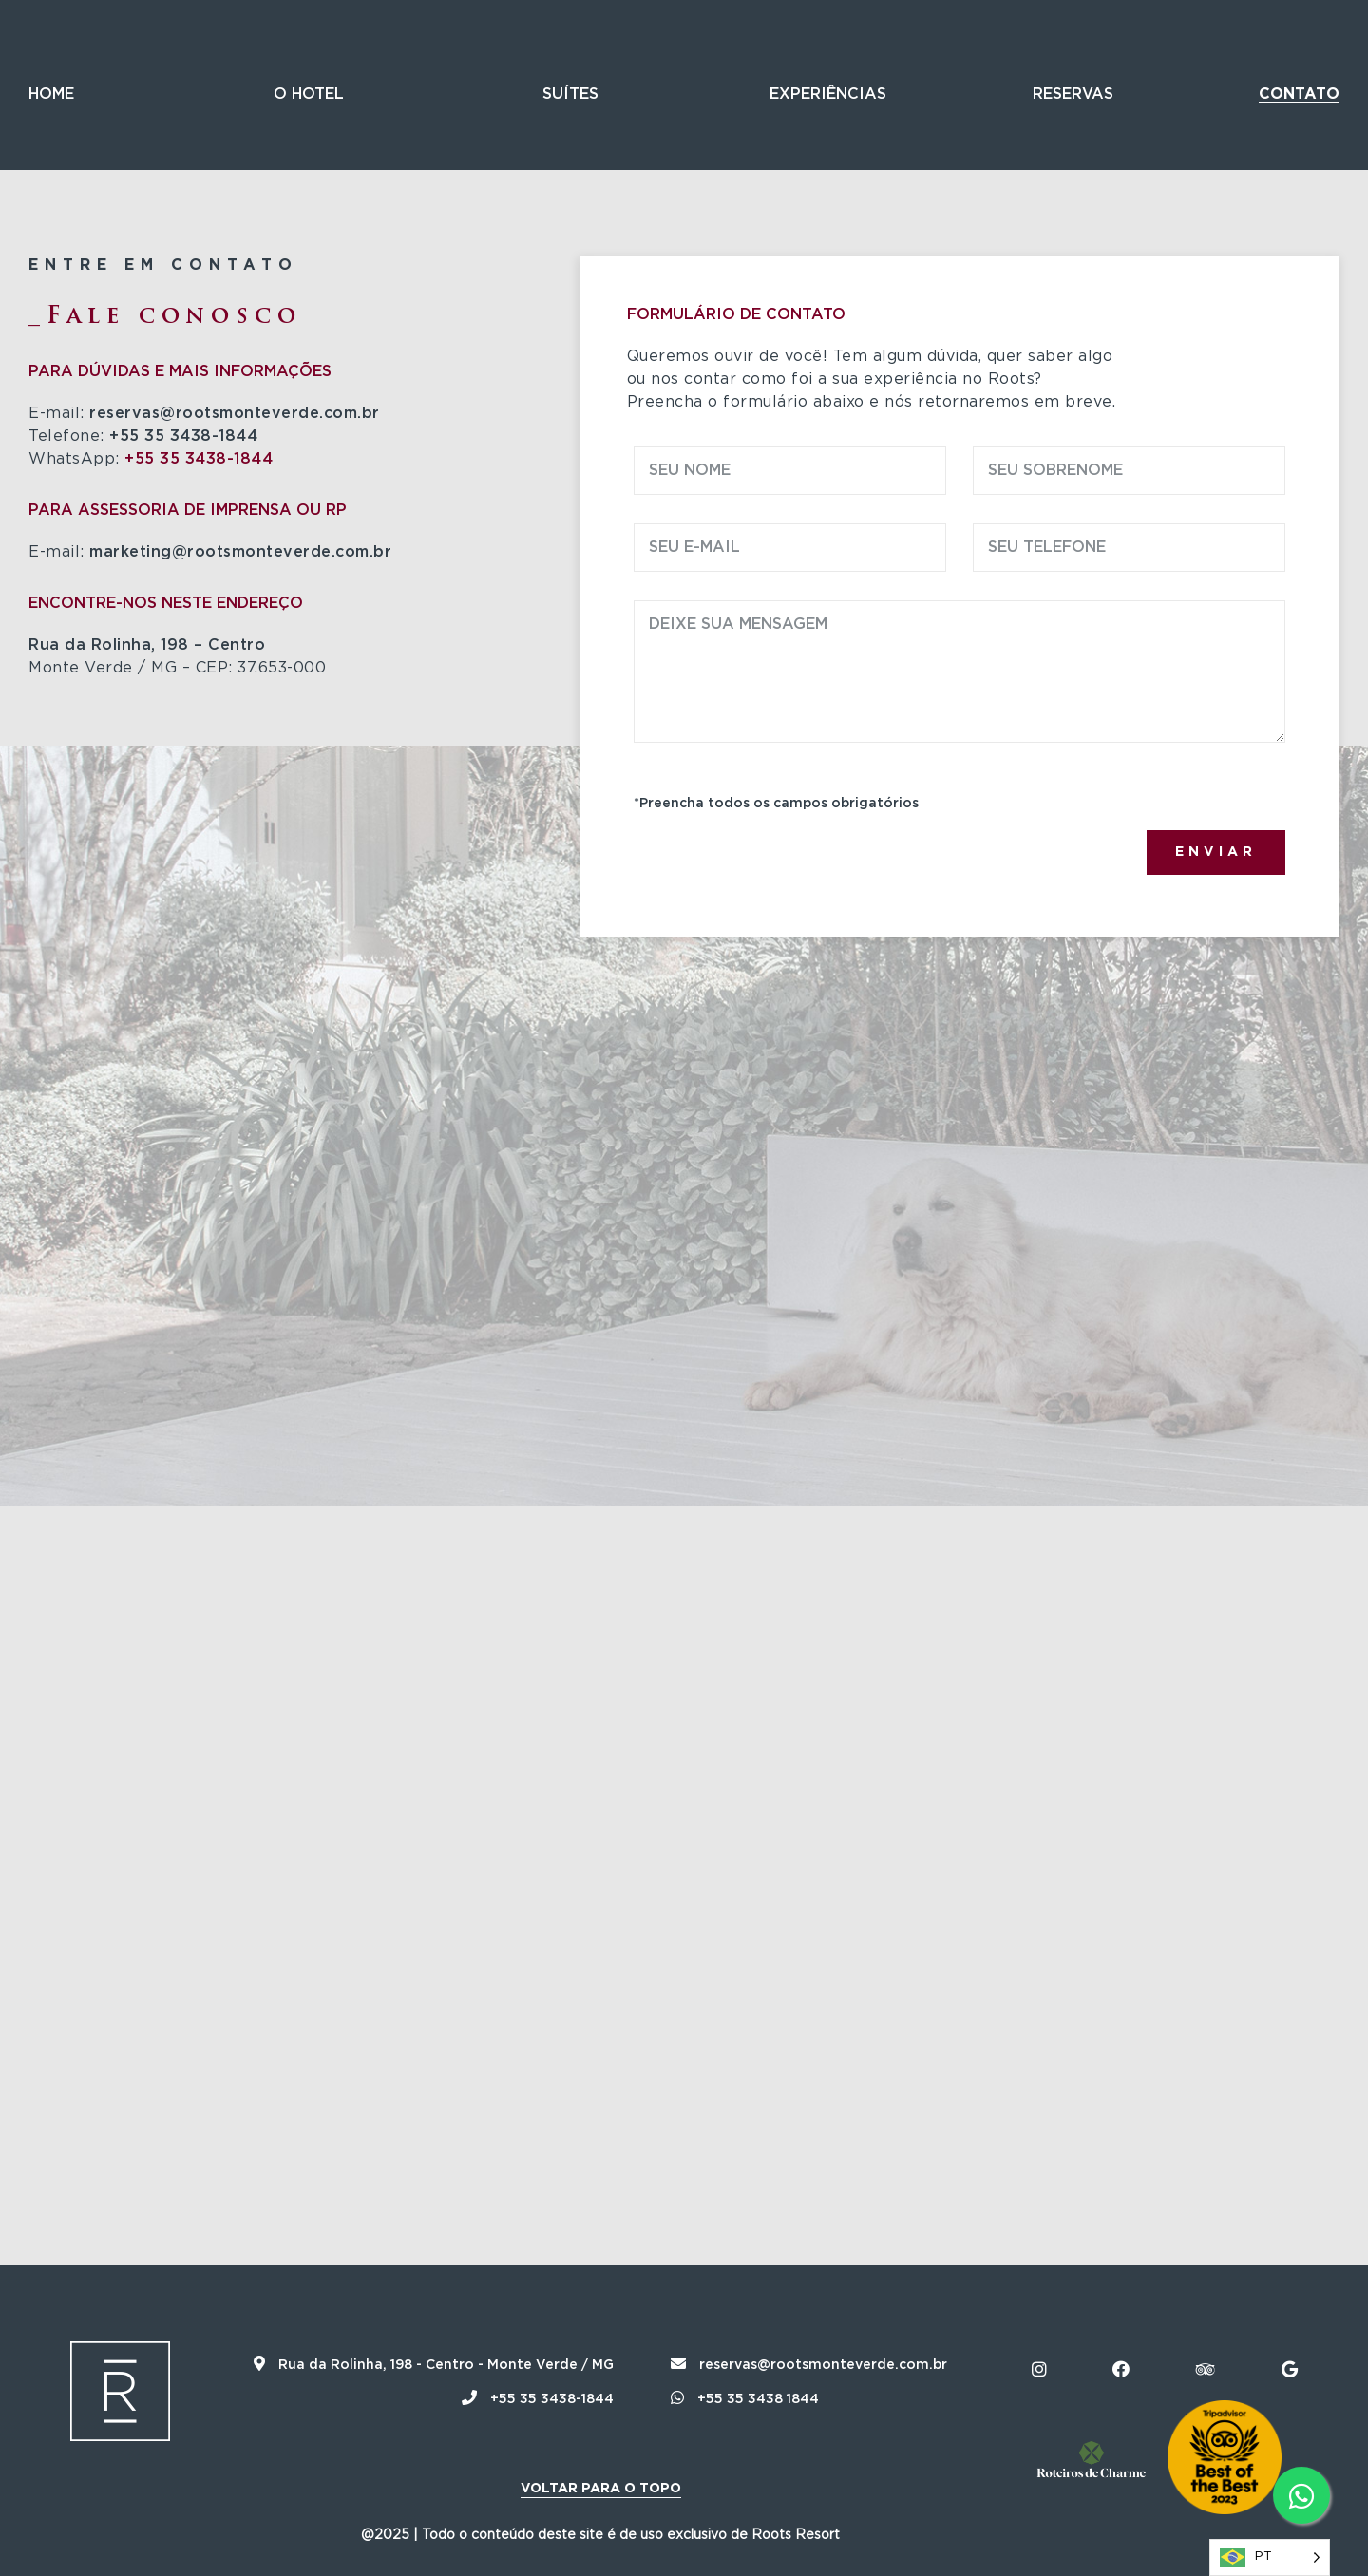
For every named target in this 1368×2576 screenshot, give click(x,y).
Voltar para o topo (601, 2488)
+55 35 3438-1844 (198, 458)
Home (51, 94)
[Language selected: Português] (1269, 2557)
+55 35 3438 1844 (745, 2399)
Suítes (570, 94)
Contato (1299, 94)
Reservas (1073, 94)
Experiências (828, 94)
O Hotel (309, 94)
